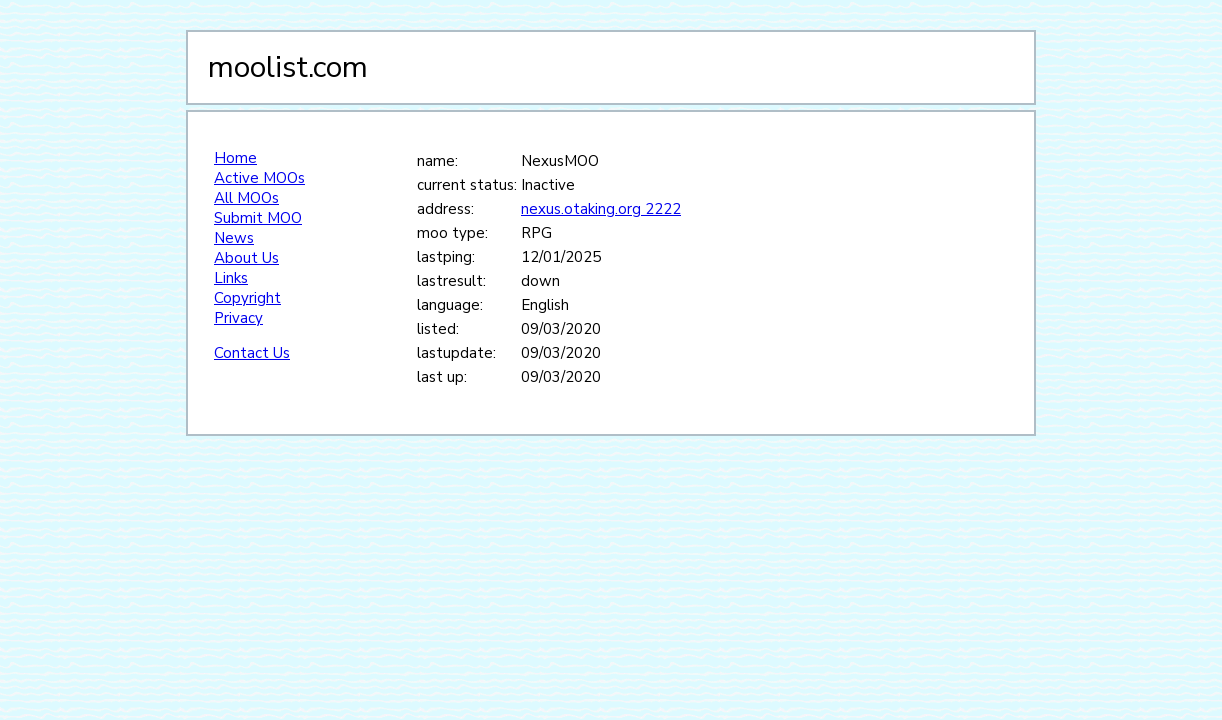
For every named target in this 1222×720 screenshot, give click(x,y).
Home (235, 158)
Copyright (247, 298)
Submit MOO (258, 218)
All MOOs (246, 198)
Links (231, 278)
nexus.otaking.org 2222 (601, 209)
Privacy (238, 318)
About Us (246, 258)
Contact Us (252, 353)
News (234, 238)
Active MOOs (259, 178)
